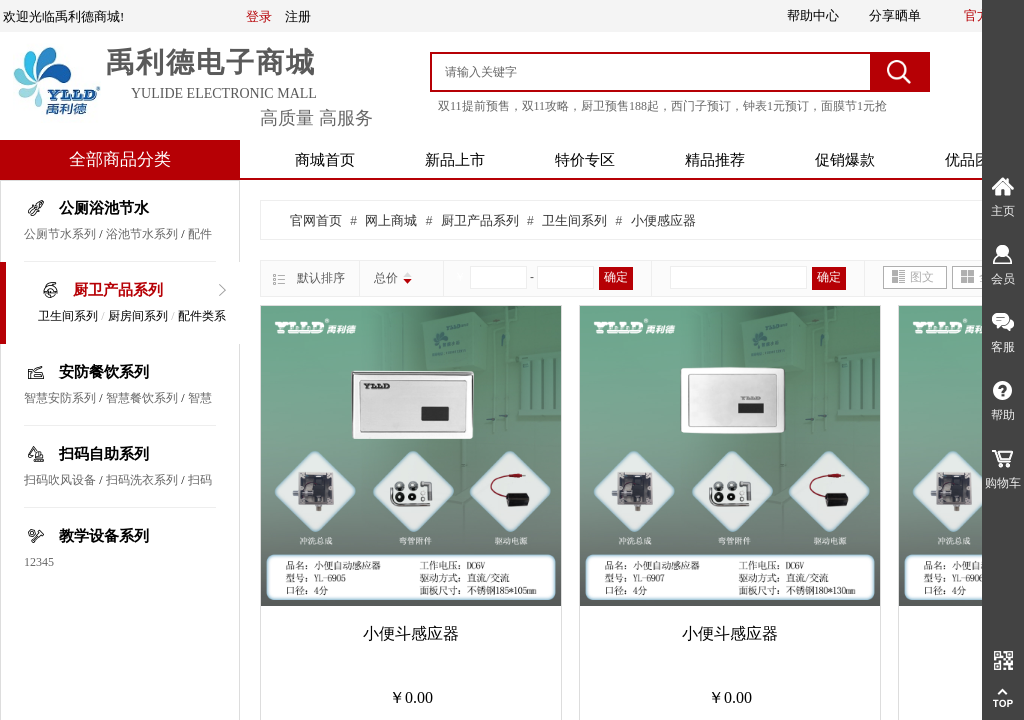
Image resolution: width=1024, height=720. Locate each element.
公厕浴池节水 (104, 208)
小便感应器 (663, 220)
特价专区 (585, 160)
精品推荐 (715, 160)
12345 (39, 562)
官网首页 (316, 220)
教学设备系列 (104, 536)
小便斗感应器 (411, 633)
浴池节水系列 (142, 234)
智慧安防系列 (60, 398)
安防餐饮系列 (104, 372)
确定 (616, 277)
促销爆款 (845, 160)
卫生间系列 (68, 316)
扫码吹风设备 (60, 480)
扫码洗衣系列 (142, 480)
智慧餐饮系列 (142, 398)
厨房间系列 (138, 316)
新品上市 (455, 160)
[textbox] (652, 72)
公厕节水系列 (60, 234)
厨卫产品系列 (118, 290)
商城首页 (325, 160)
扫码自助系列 (104, 454)
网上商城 (391, 220)
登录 (259, 16)
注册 (298, 16)
